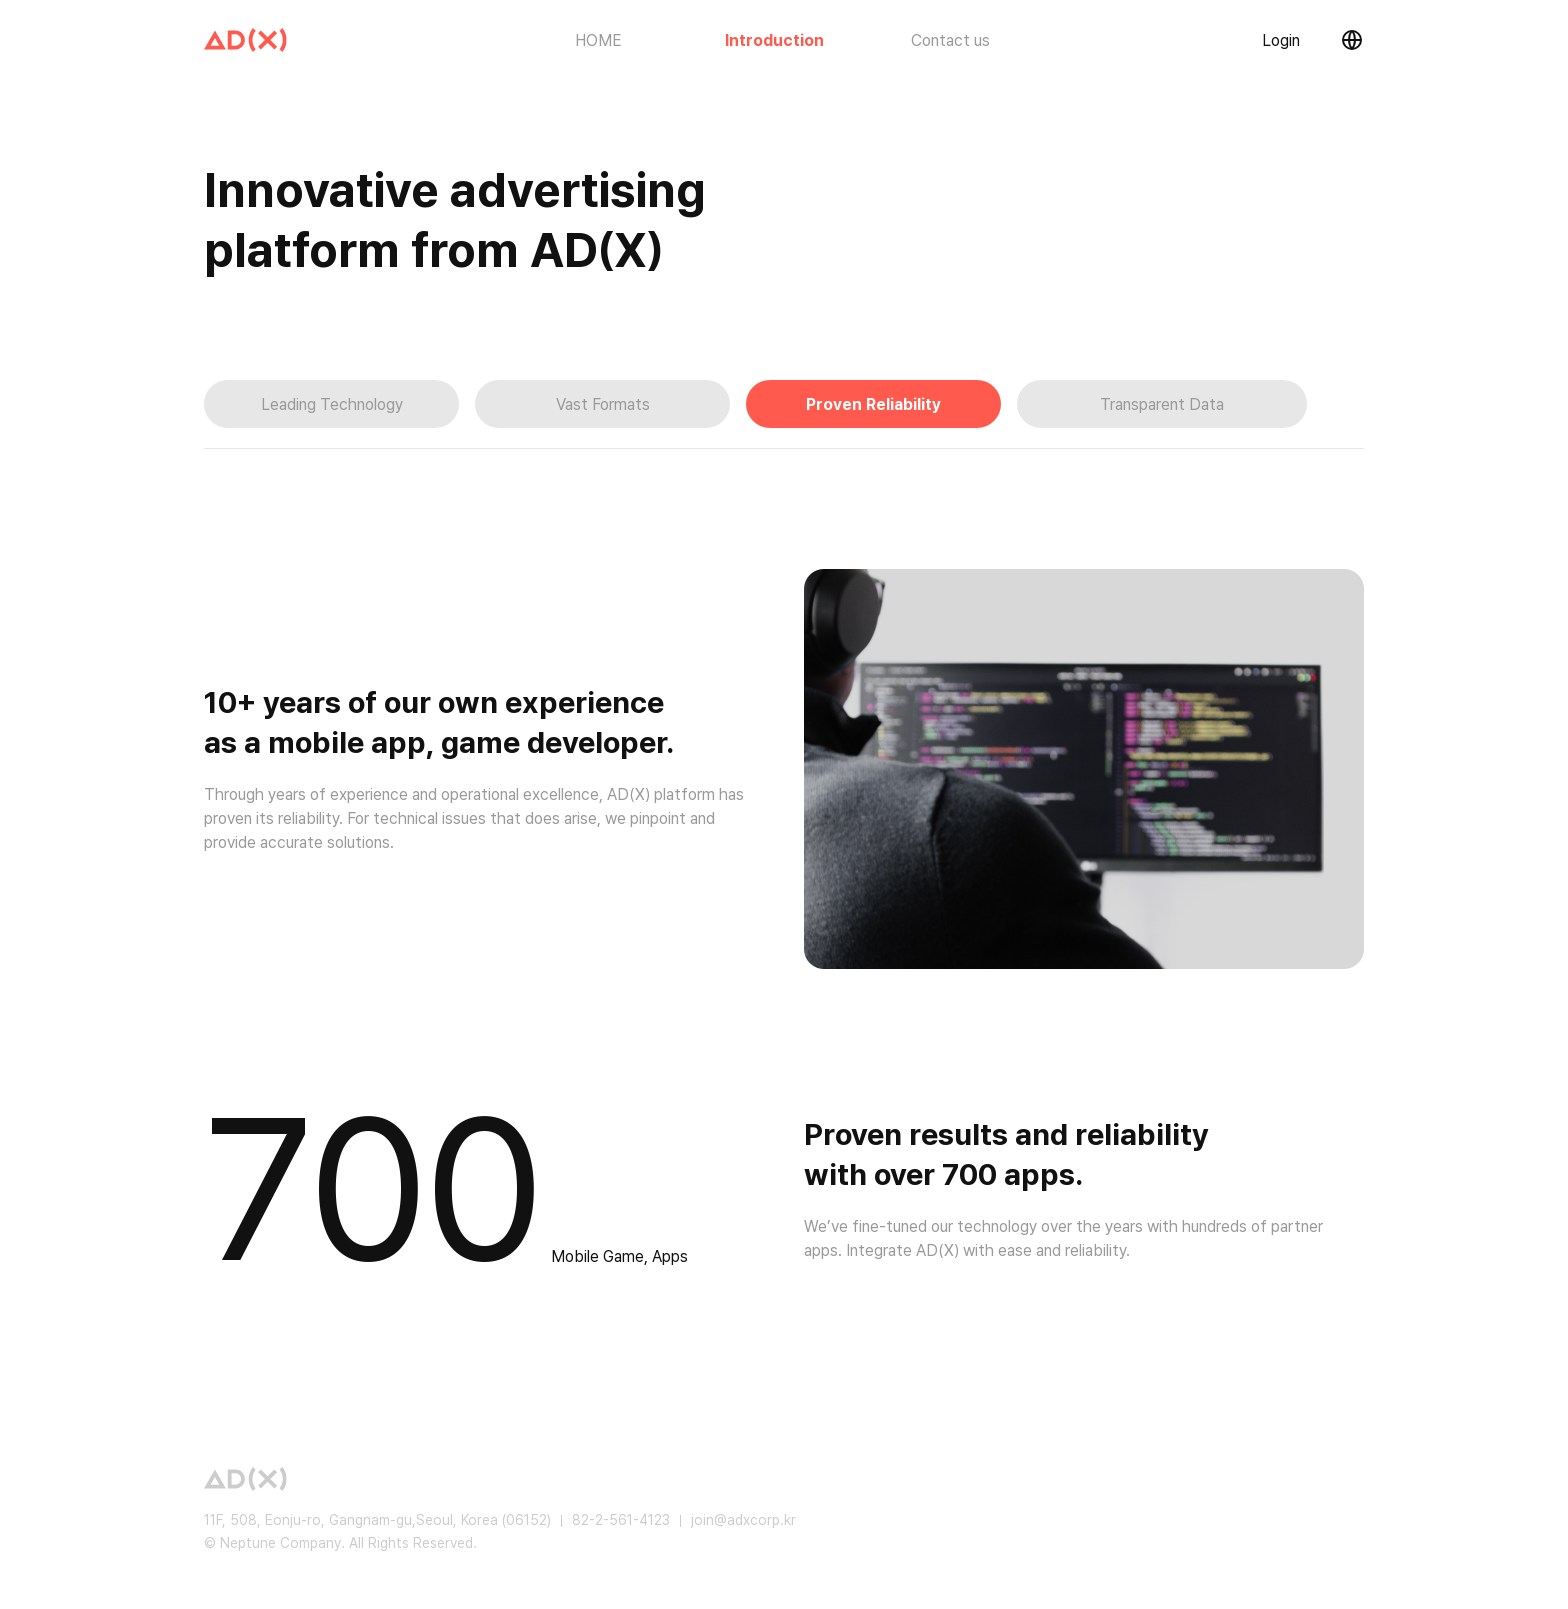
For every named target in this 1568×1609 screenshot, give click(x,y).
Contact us (950, 40)
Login (1281, 40)
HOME (598, 40)
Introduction (775, 40)
